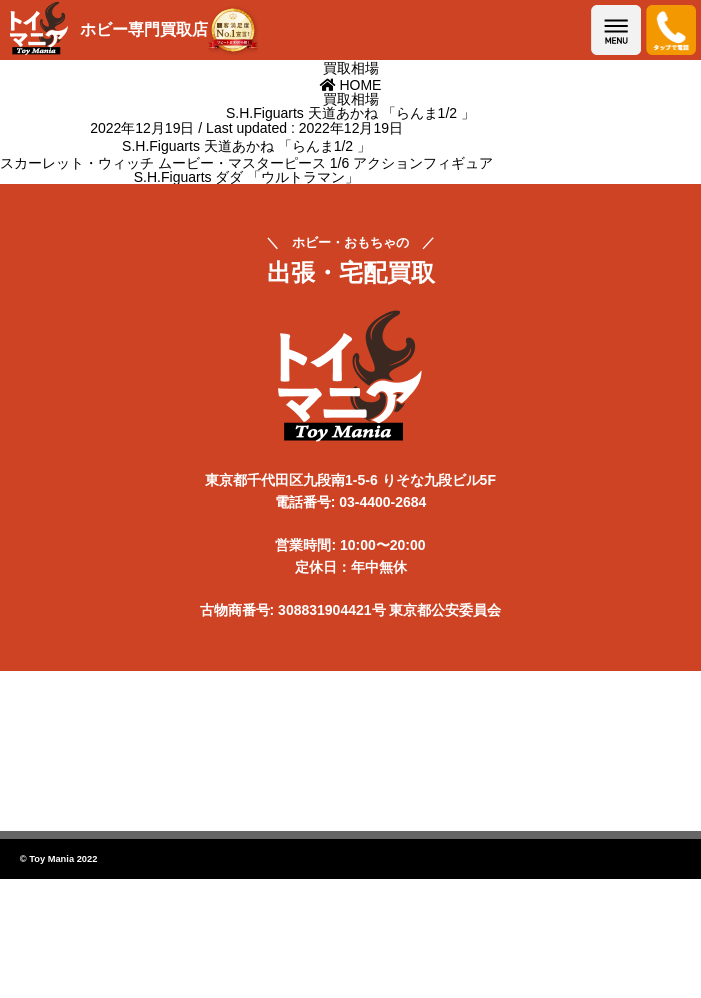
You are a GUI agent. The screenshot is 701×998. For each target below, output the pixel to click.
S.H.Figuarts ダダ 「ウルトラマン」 (247, 177)
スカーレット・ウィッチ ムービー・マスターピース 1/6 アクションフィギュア (246, 163)
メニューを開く (616, 30)
